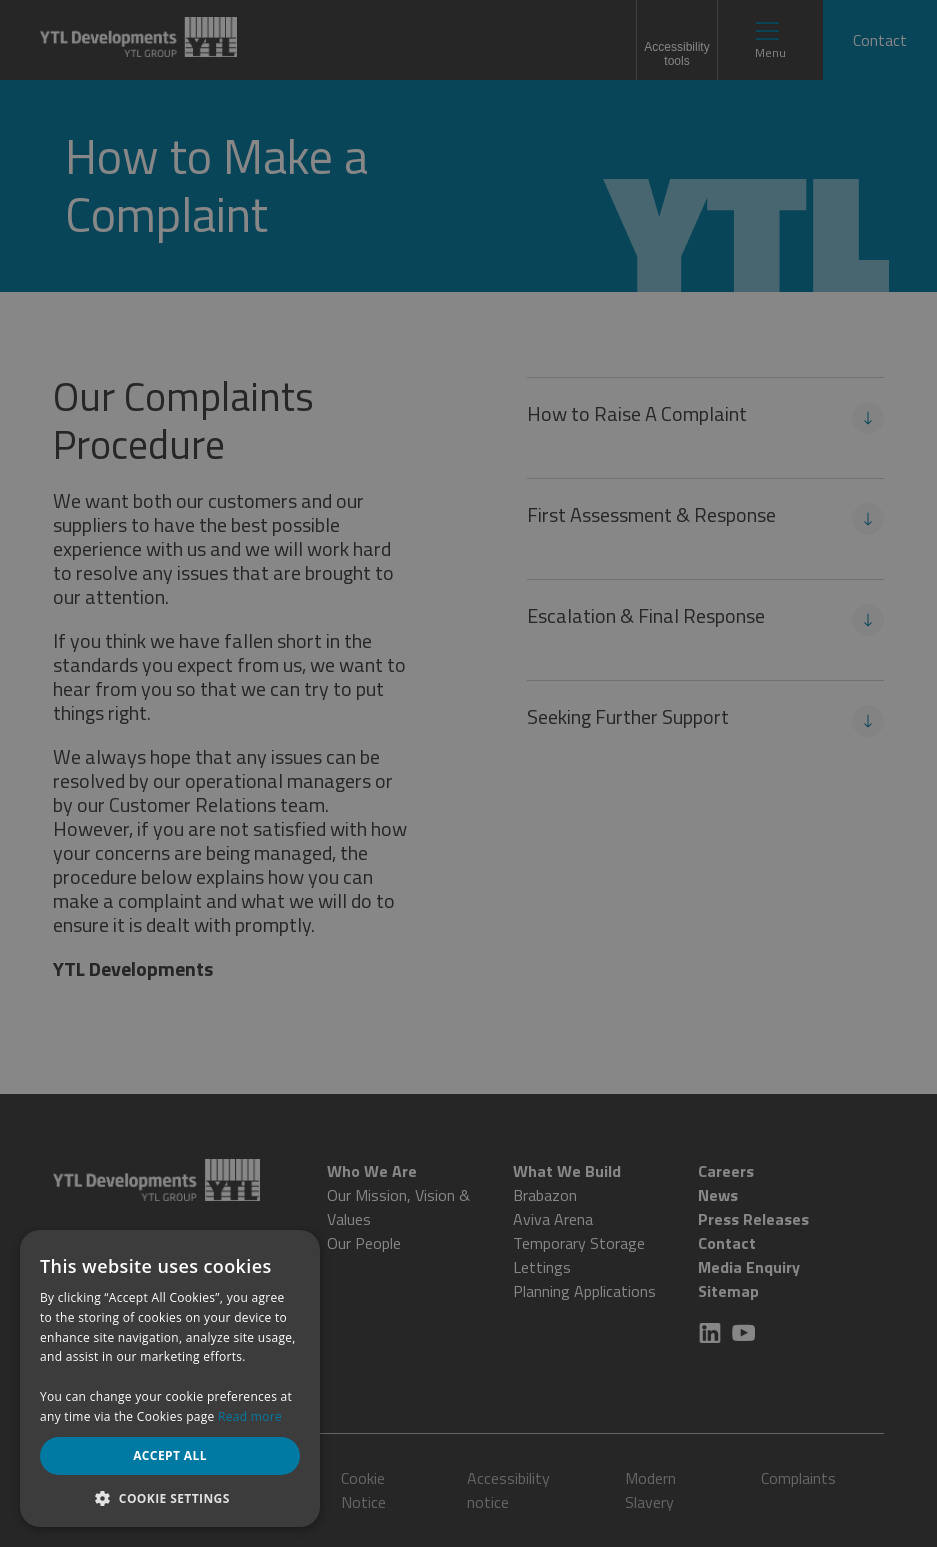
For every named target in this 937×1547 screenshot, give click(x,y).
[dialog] (468, 773)
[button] (170, 1497)
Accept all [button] (170, 1455)
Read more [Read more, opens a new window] (250, 1416)
